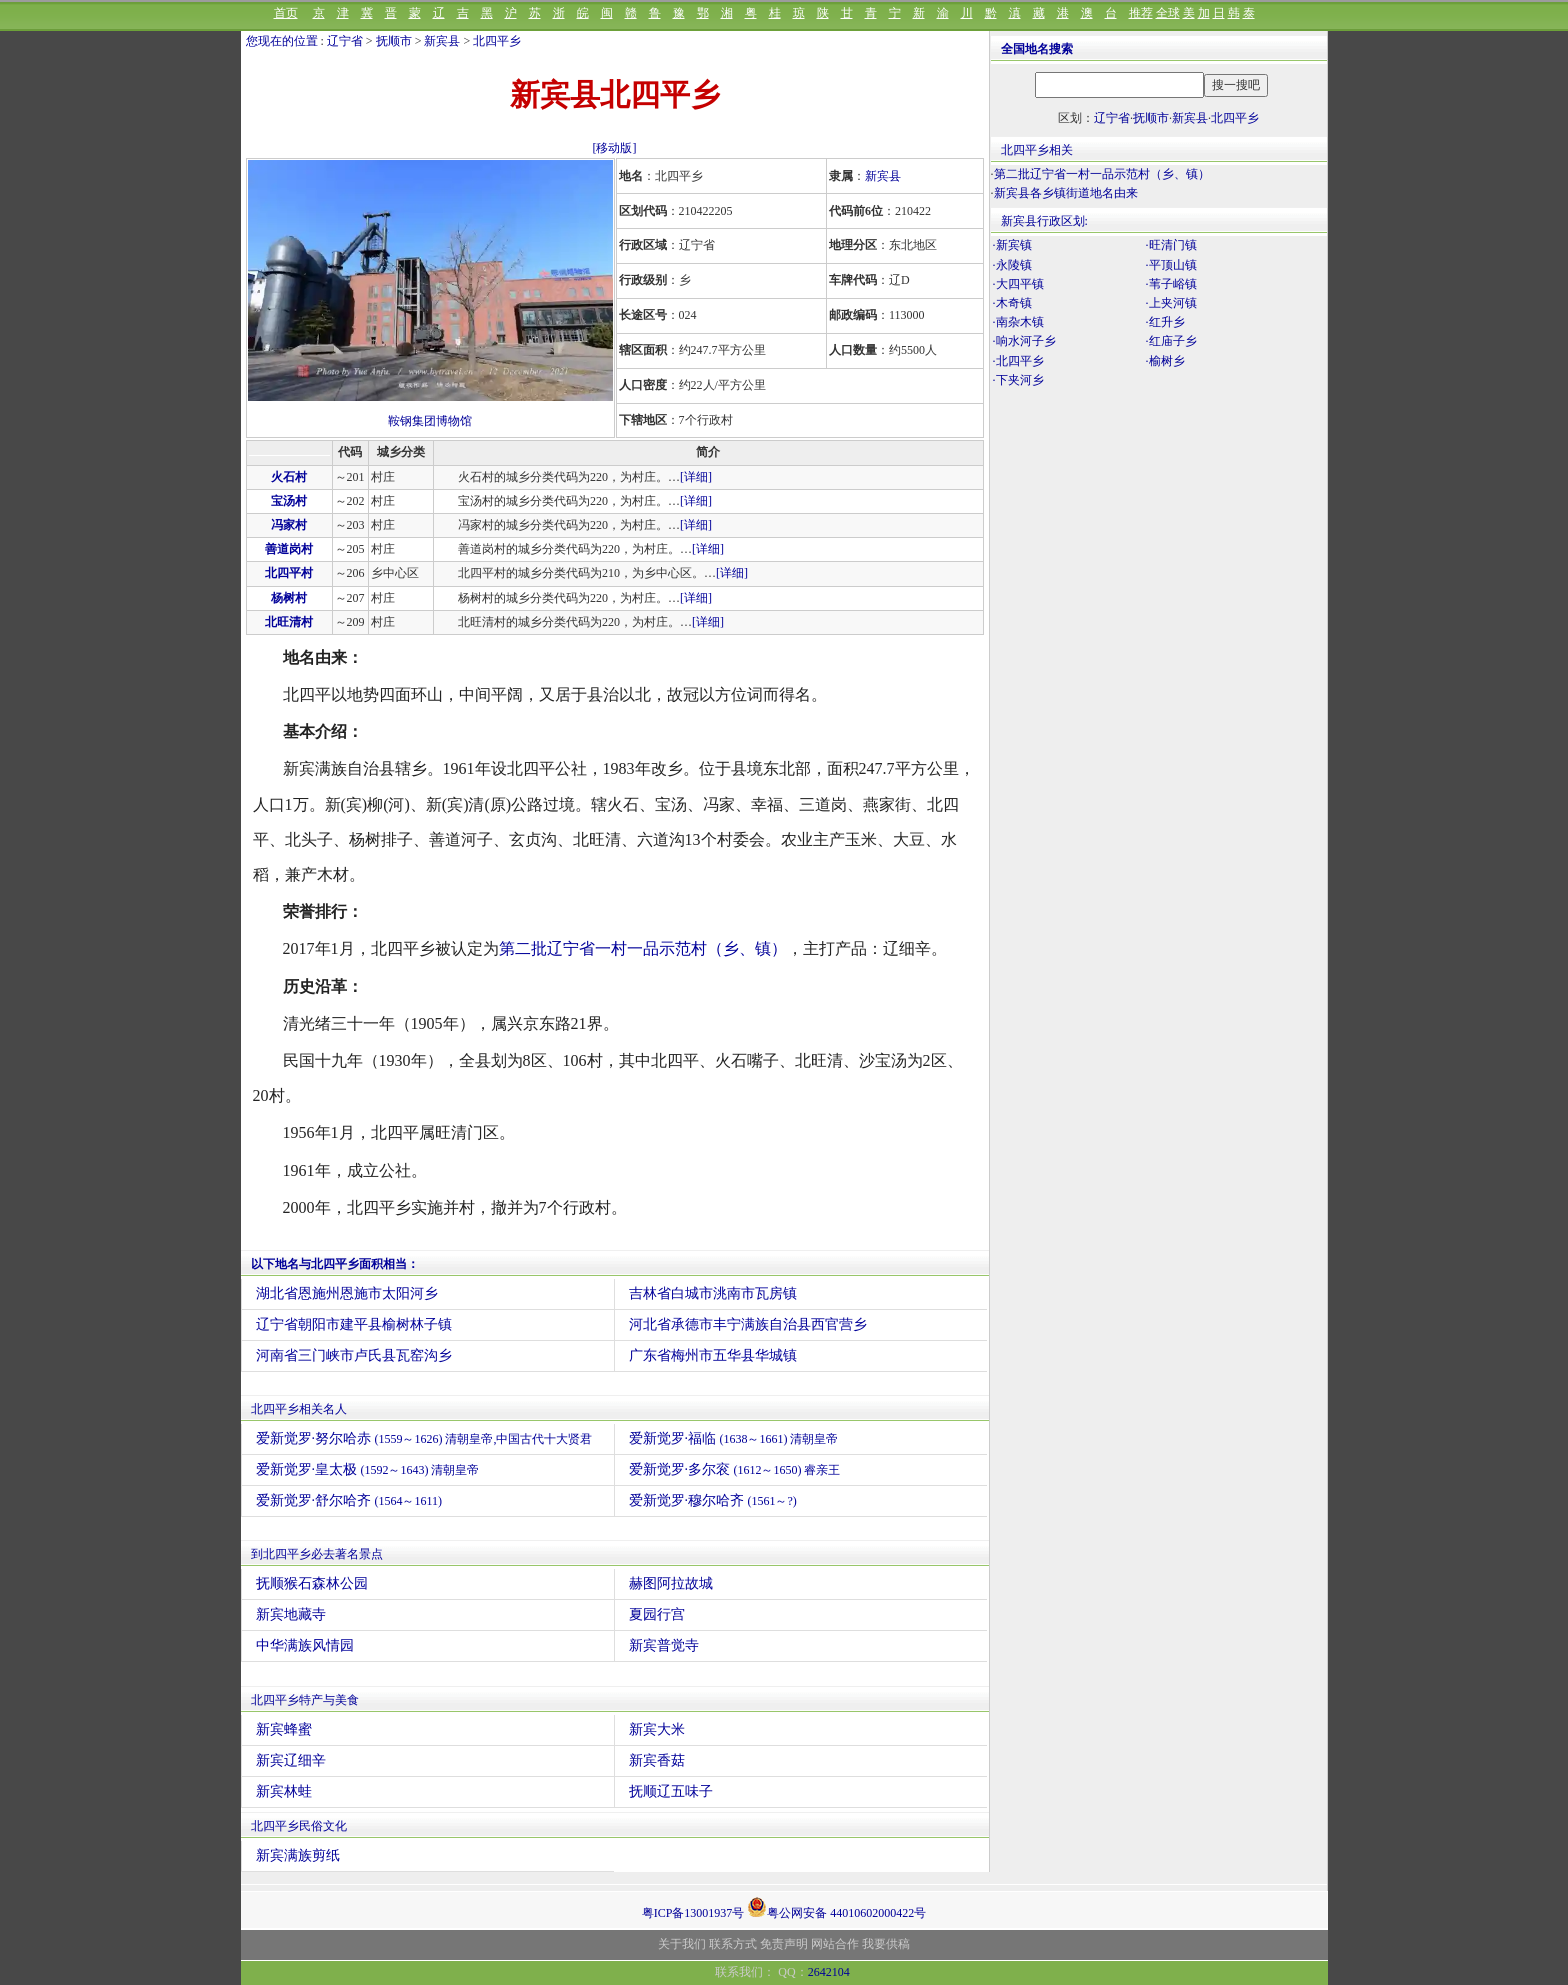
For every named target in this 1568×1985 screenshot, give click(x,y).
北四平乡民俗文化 (299, 1826)
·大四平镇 (1018, 284)
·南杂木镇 (1018, 322)
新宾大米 (657, 1729)
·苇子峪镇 (1171, 284)
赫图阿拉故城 (671, 1583)
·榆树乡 (1165, 361)
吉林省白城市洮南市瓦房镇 (713, 1293)
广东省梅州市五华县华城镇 (713, 1355)
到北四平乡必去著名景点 (317, 1554)
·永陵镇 (1012, 265)
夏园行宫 (657, 1614)
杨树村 (289, 598)
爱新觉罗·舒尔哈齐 (349, 1500)
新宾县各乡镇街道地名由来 (1066, 193)
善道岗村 (289, 549)
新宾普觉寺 (664, 1645)
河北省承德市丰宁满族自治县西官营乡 (748, 1324)
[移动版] (615, 148)
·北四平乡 (1018, 361)
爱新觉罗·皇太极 (368, 1469)
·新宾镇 (1012, 245)
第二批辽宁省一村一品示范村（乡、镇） (643, 948)
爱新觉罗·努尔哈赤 (424, 1438)
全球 (1168, 13)
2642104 (829, 1972)
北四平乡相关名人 (299, 1409)
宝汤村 (289, 501)
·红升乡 (1165, 322)
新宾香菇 (657, 1760)
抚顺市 (394, 41)
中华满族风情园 (305, 1645)
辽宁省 (345, 41)
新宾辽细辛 (291, 1760)
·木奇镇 (1012, 303)
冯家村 (289, 525)
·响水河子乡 (1024, 341)
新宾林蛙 (284, 1791)
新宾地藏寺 (291, 1614)
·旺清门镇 (1171, 245)
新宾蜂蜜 (284, 1729)
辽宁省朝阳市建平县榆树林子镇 (354, 1324)
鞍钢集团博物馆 (430, 421)
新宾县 (442, 41)
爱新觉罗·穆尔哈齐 (713, 1500)
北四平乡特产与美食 (305, 1700)
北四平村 (289, 573)
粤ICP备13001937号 (693, 1913)
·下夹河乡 (1018, 380)
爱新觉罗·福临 (734, 1438)
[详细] (696, 477)
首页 (286, 13)
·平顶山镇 (1171, 265)
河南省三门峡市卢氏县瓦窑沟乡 (354, 1355)
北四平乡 (497, 41)
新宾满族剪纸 (298, 1855)
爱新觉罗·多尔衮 (735, 1469)
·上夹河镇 (1171, 303)
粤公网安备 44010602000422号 (836, 1907)
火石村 (289, 477)
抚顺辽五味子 (671, 1791)
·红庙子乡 (1171, 341)
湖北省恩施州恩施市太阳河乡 (347, 1293)
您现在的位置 (282, 41)
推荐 (1141, 13)
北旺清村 (289, 622)
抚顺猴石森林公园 (312, 1583)
